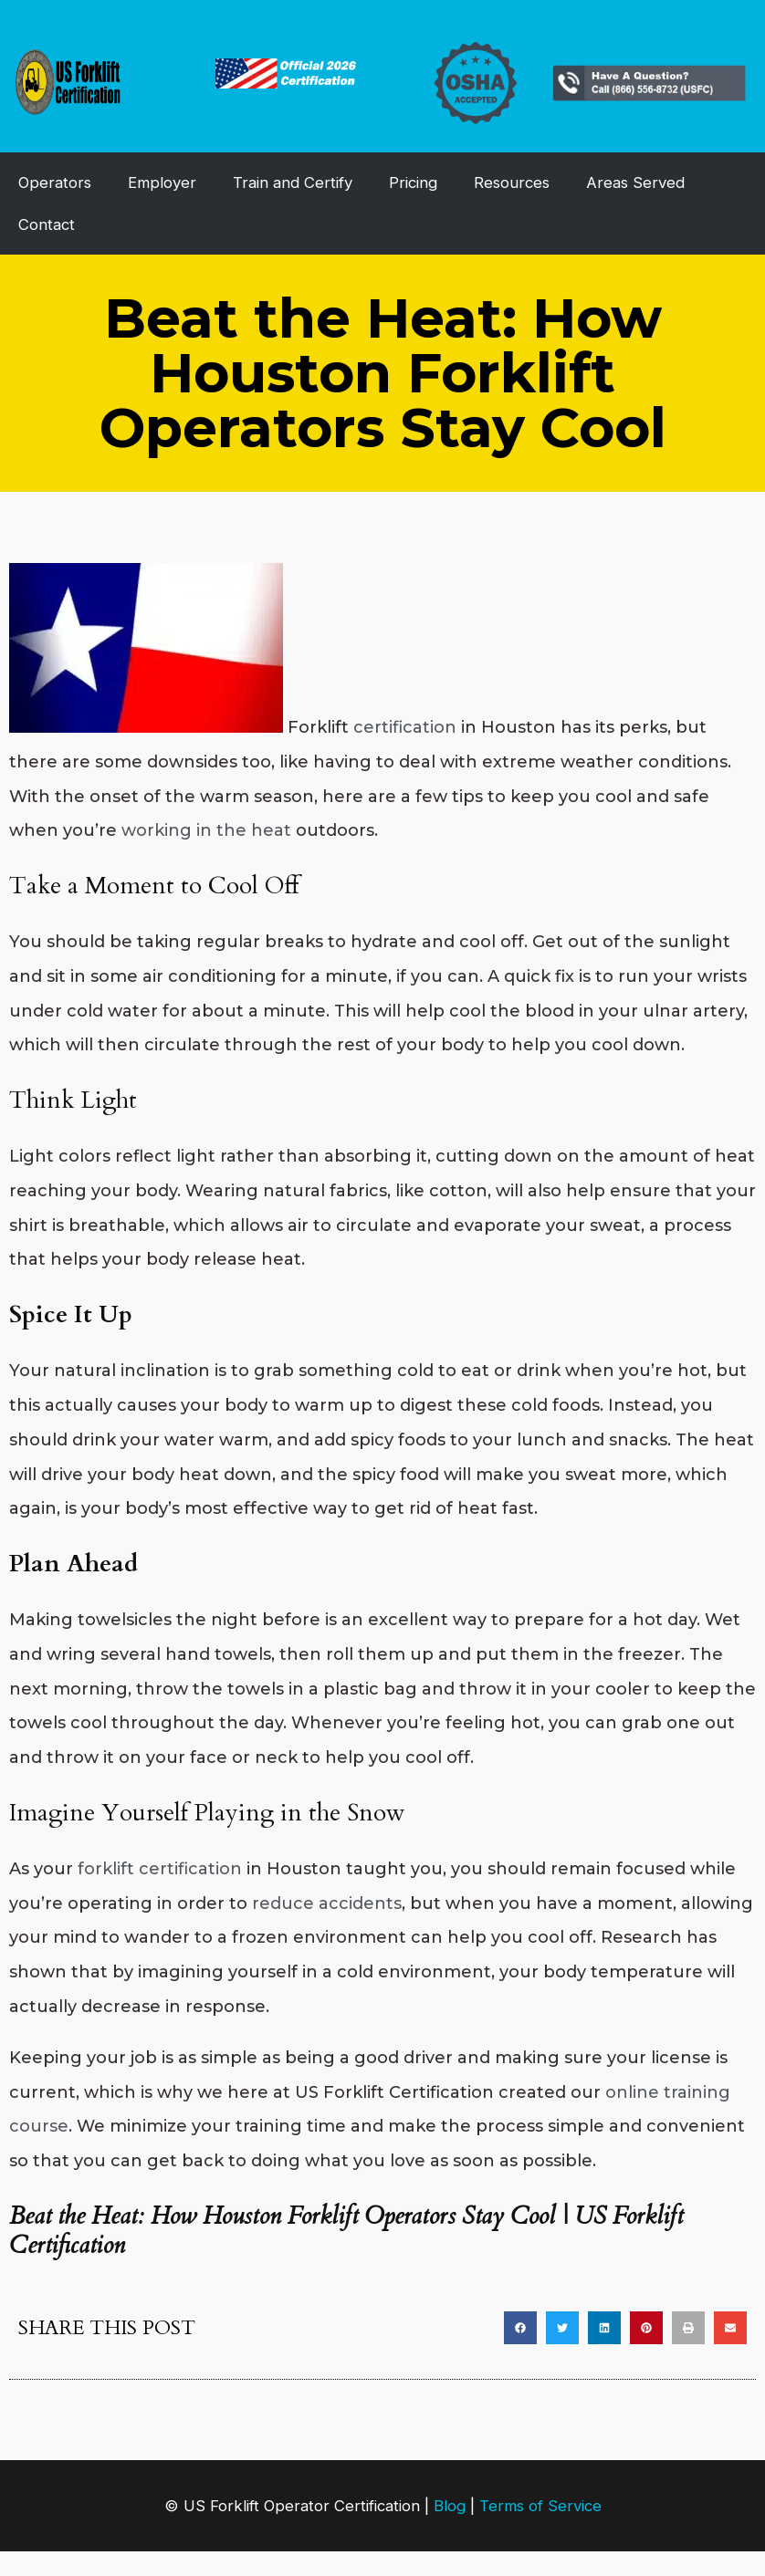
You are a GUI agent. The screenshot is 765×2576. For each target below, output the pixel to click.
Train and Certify (292, 182)
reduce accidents (327, 1903)
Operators (54, 182)
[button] (520, 2327)
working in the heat (206, 830)
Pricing (413, 182)
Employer (162, 182)
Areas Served (635, 182)
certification (404, 727)
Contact (46, 224)
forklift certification (160, 1869)
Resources (512, 182)
